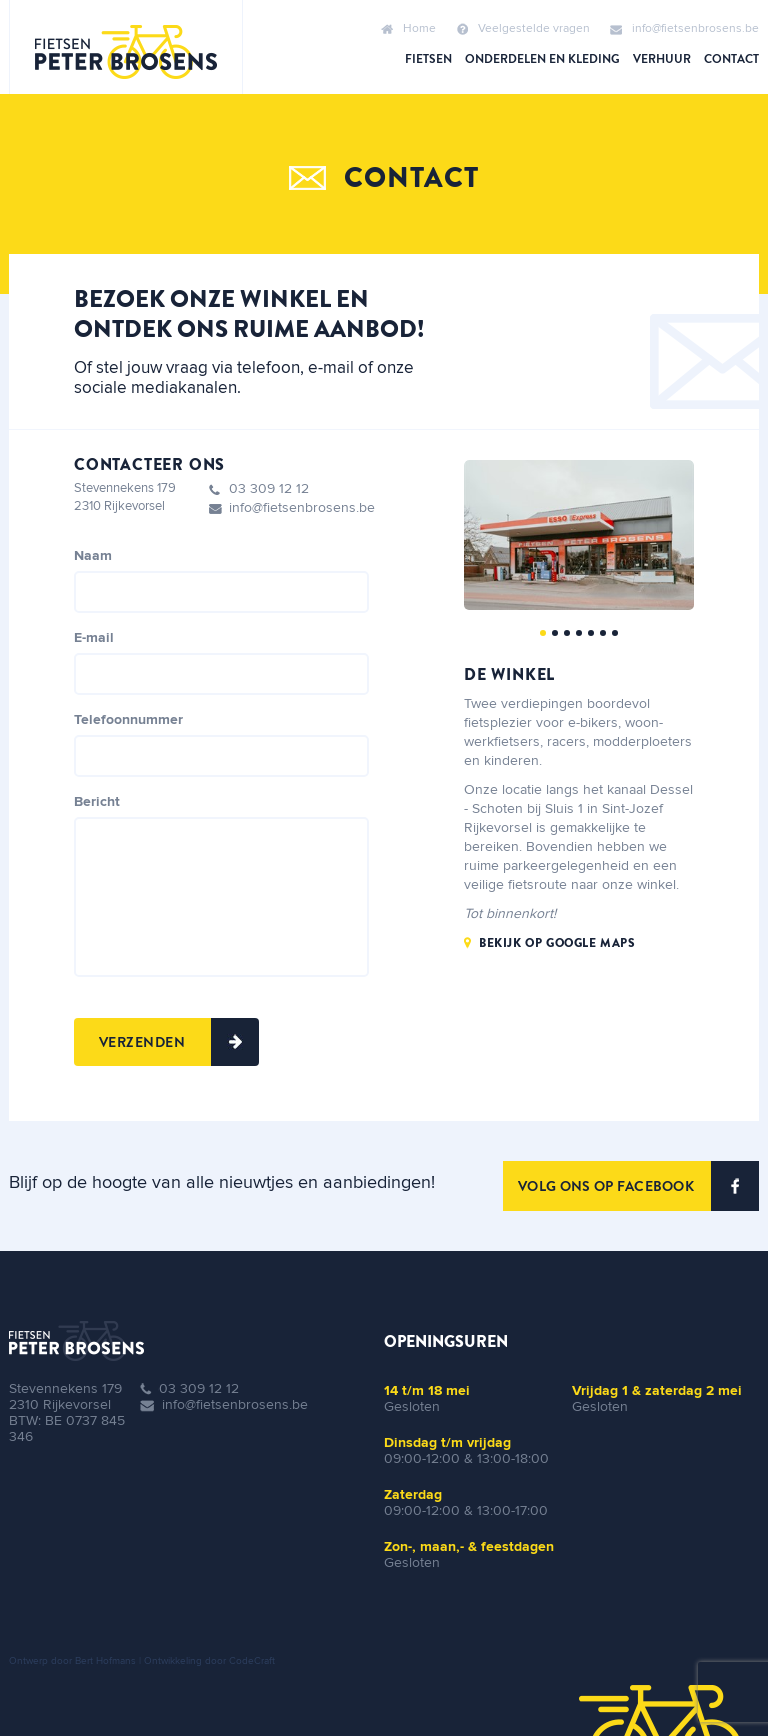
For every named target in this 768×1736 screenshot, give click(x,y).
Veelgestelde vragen (523, 29)
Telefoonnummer (128, 720)
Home (408, 29)
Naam (93, 556)
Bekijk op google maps (557, 943)
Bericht (97, 802)
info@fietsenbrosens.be (684, 29)
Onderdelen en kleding (542, 59)
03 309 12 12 (269, 489)
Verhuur (662, 59)
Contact (731, 59)
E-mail (94, 638)
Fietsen (428, 59)
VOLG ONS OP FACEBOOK (638, 1186)
